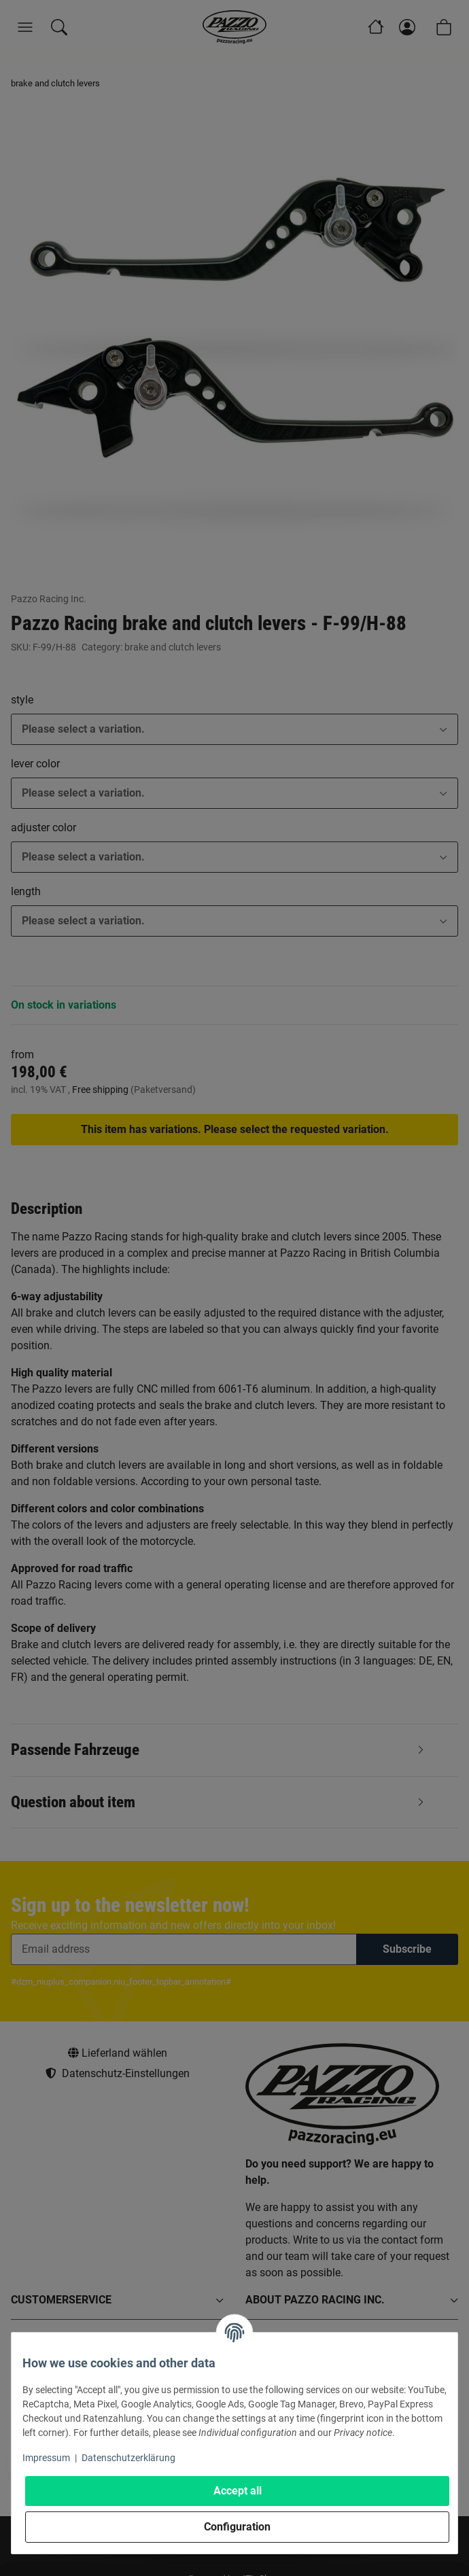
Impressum (46, 2457)
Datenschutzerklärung (128, 2457)
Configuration (237, 2526)
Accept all (237, 2490)
